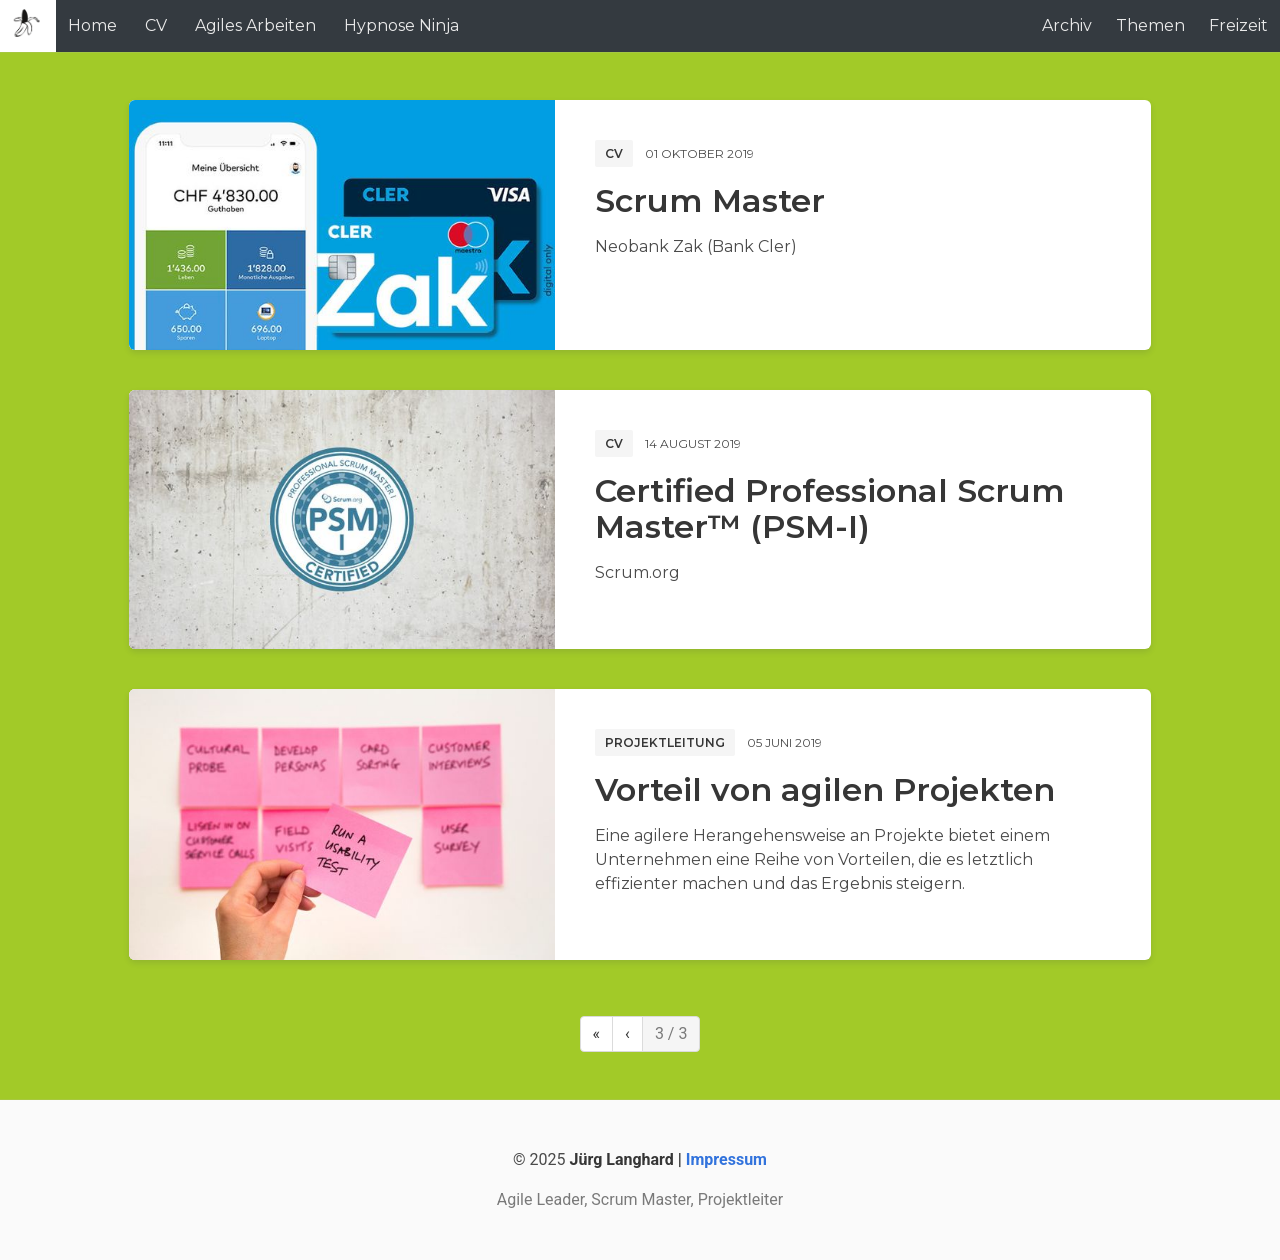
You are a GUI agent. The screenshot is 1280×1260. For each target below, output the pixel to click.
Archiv (1067, 25)
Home (92, 25)
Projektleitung (665, 742)
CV (156, 25)
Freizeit (1238, 25)
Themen (1150, 25)
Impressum (726, 1159)
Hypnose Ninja (401, 25)
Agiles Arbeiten (255, 25)
